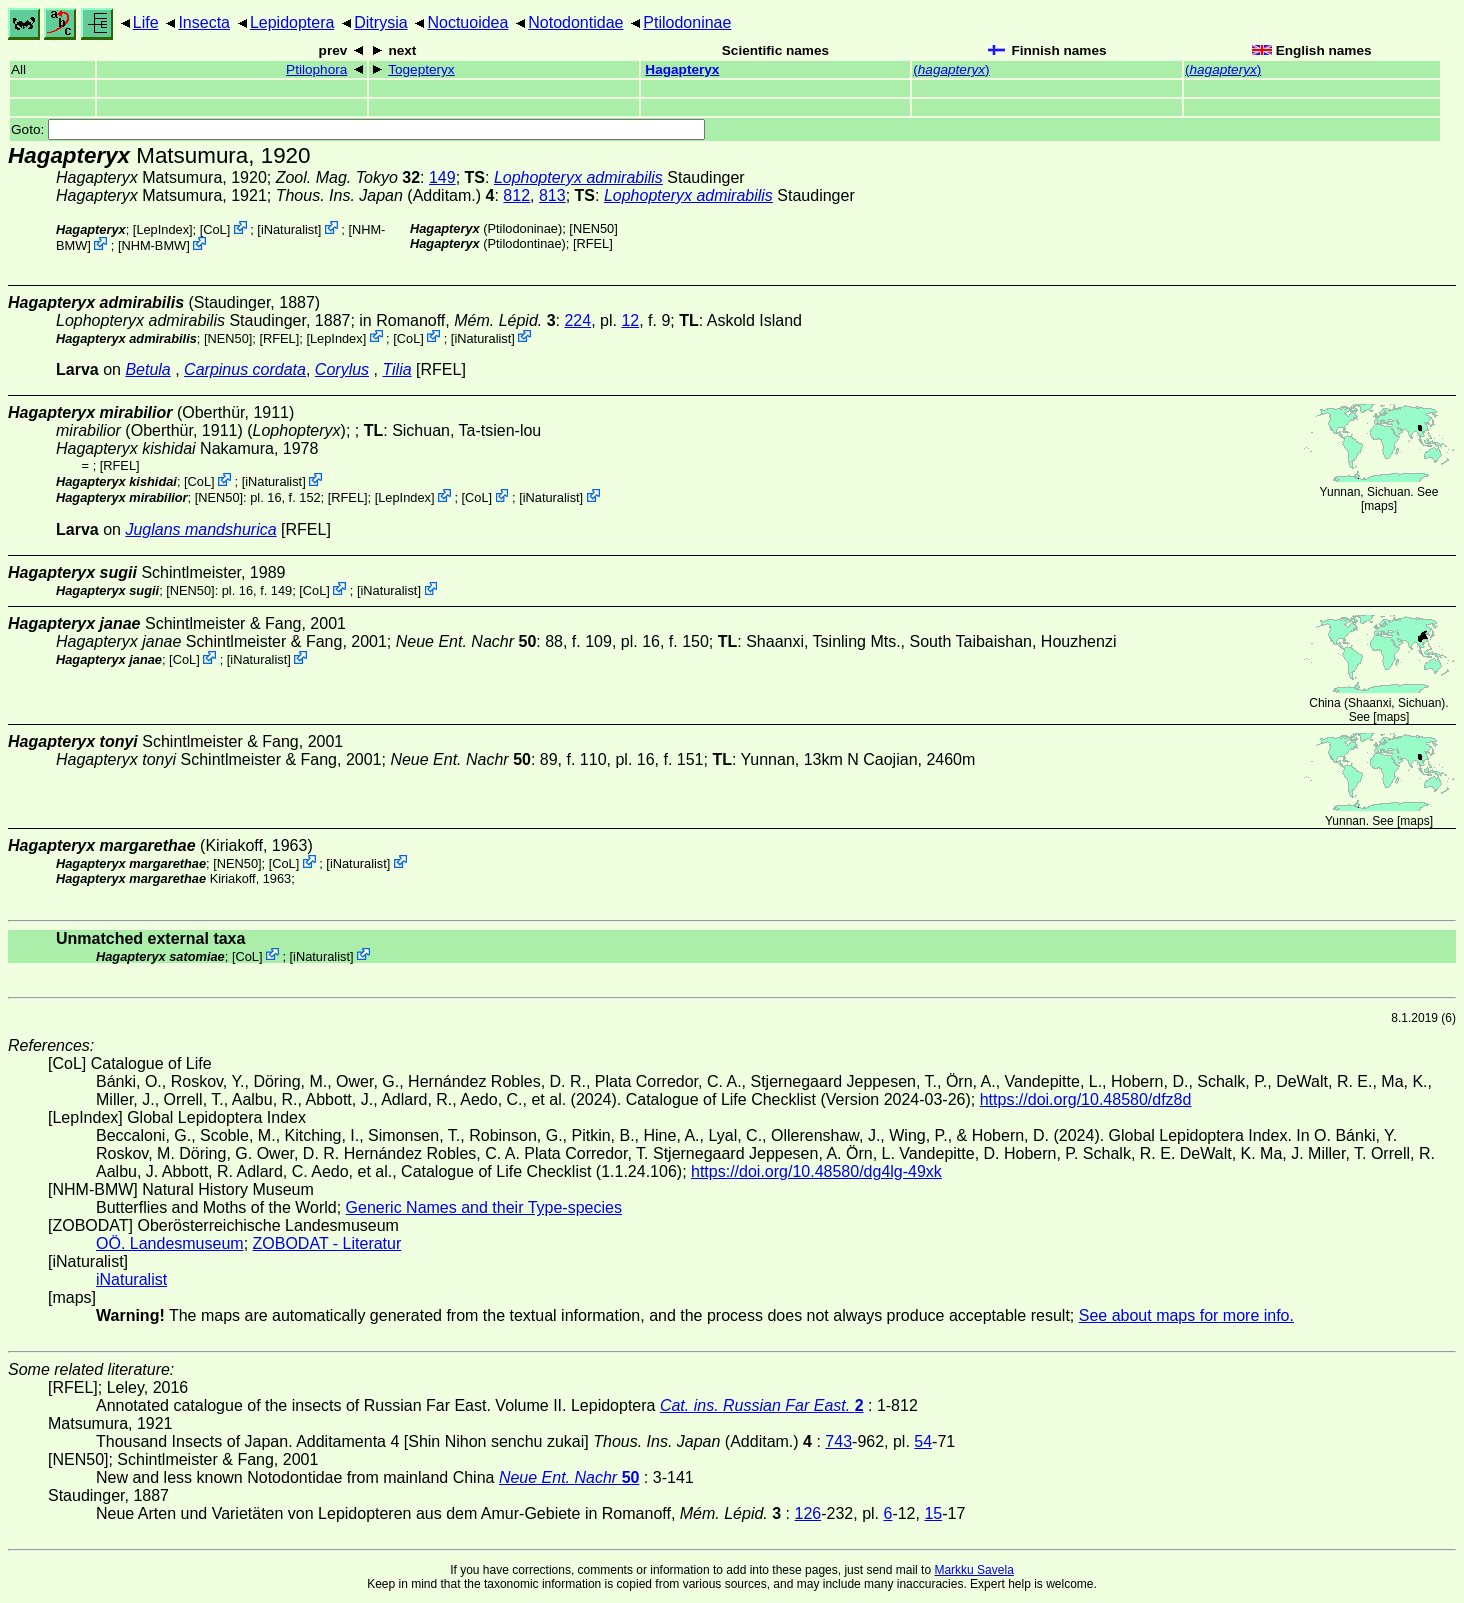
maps (1378, 506)
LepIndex (162, 229)
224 (577, 320)
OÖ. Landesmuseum (170, 1243)
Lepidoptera (292, 22)
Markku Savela (973, 1570)
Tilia (396, 369)
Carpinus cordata (245, 369)
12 (630, 320)
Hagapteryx (682, 69)
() (951, 69)
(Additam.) (385, 195)
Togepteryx (421, 69)
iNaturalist (289, 229)
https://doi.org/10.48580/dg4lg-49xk (816, 1171)
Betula (147, 369)
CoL (214, 229)
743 (838, 1441)
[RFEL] (593, 243)
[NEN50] (593, 228)
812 (516, 195)
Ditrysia (380, 22)
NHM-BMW (153, 245)
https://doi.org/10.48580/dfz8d (1086, 1099)
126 (808, 1513)
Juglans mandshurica (200, 529)
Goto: (358, 129)
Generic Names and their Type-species (484, 1207)
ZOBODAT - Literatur (327, 1243)
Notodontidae (575, 22)
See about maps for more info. (1186, 1315)
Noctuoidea (467, 22)
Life (146, 22)
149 (442, 177)
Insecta (204, 22)
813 (552, 195)
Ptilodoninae (687, 22)
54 (923, 1441)
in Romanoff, (457, 320)
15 (933, 1513)
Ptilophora (316, 69)
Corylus (342, 369)
